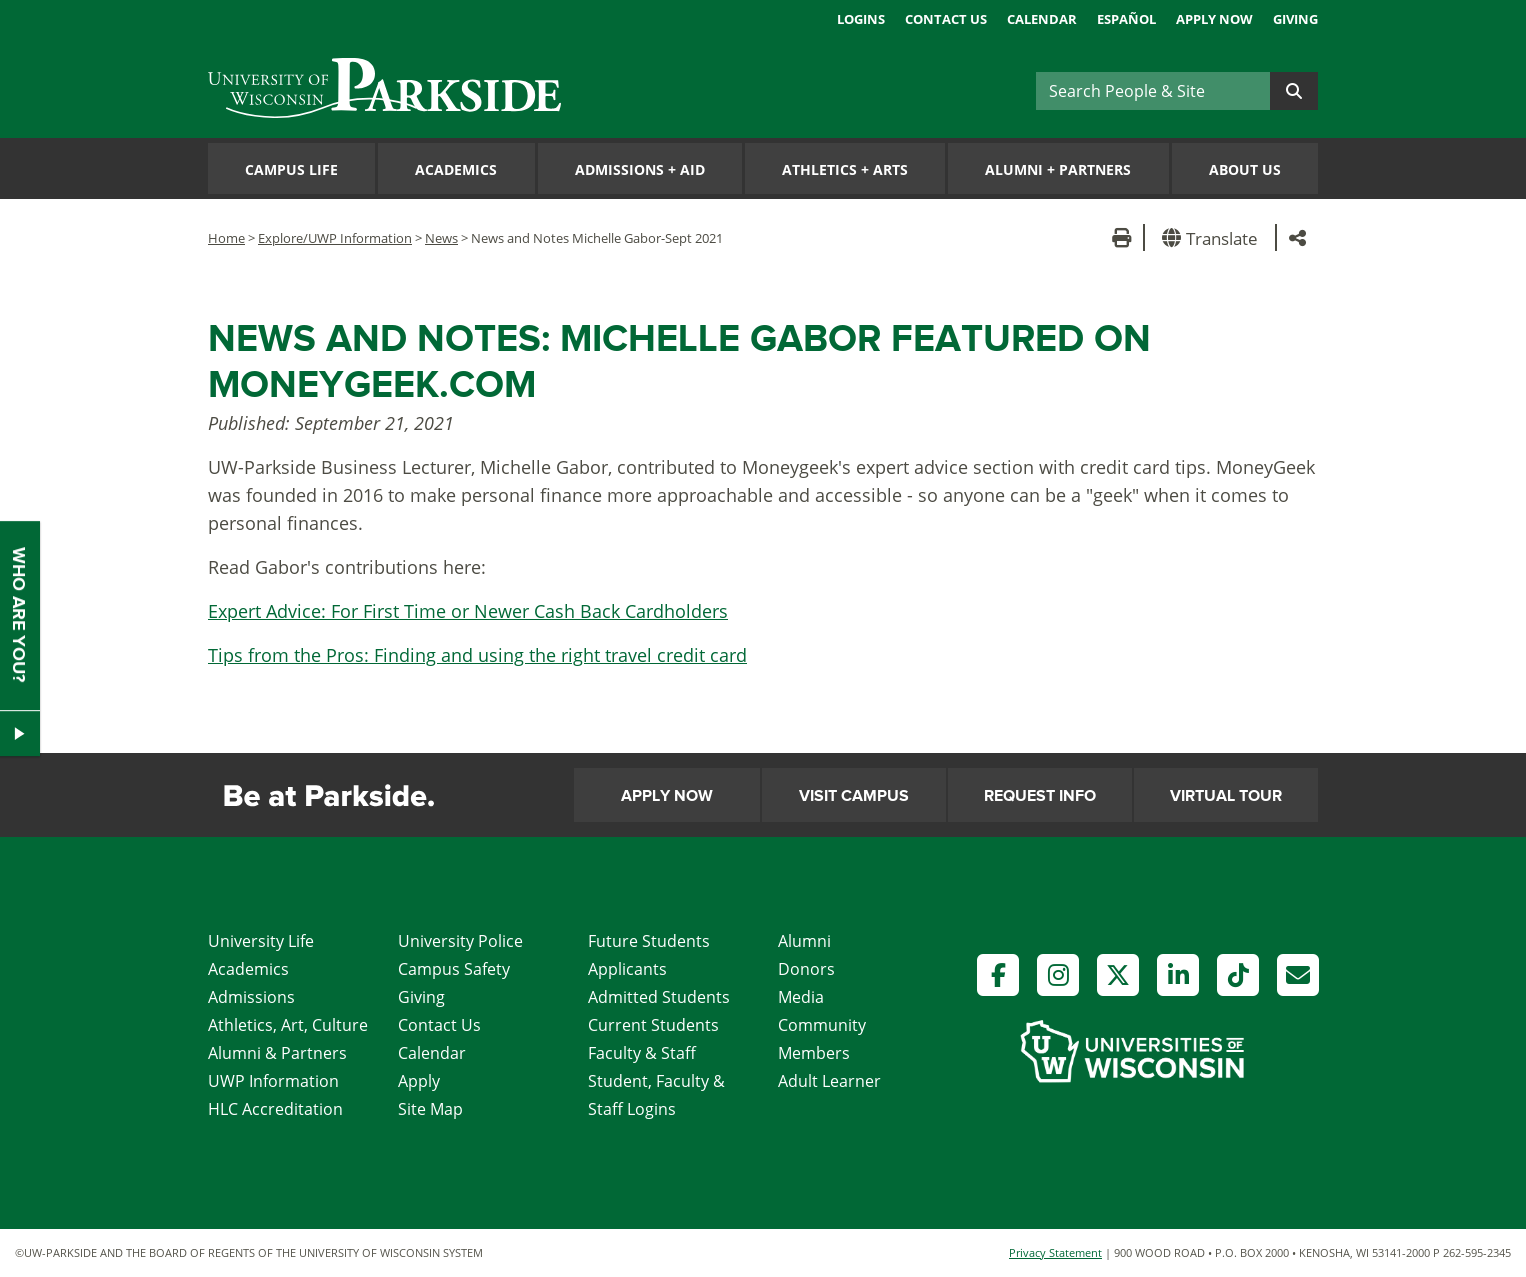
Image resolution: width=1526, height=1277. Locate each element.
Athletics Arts (845, 169)
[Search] (1153, 91)
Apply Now (1214, 19)
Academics (456, 169)
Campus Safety (454, 969)
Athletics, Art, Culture (288, 1025)
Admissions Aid (640, 169)
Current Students (653, 1025)
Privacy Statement (1055, 1252)
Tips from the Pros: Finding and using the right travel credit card (477, 655)
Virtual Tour (1226, 796)
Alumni (804, 941)
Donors (806, 969)
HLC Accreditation (275, 1109)
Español (1126, 19)
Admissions (251, 997)
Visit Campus (854, 796)
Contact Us (946, 19)
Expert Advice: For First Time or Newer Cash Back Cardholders (468, 611)
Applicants (627, 969)
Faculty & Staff (642, 1053)
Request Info (1040, 796)
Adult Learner (829, 1081)
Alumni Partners (1058, 169)
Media (801, 997)
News (441, 238)
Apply (419, 1081)
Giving (1295, 19)
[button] (1213, 237)
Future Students (649, 941)
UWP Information (273, 1081)
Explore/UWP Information (335, 238)
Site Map (430, 1109)
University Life (261, 941)
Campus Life (291, 169)
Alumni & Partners (277, 1053)
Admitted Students (659, 997)
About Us (1245, 169)
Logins (861, 19)
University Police (460, 941)
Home (226, 238)
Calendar (1042, 19)
